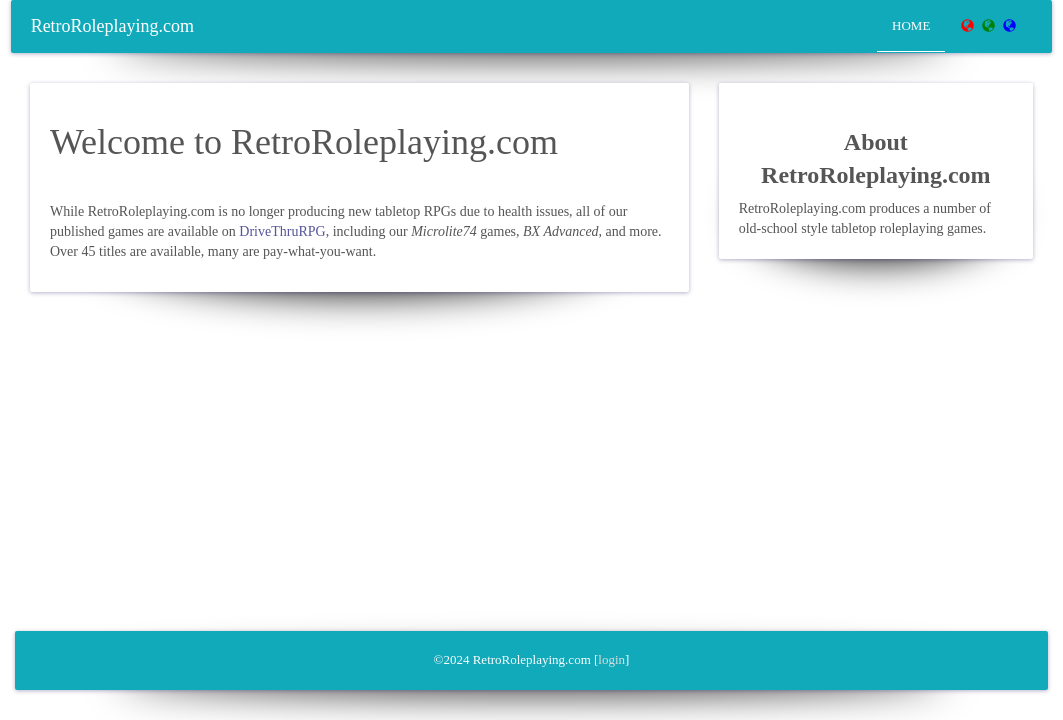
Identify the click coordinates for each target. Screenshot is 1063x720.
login (611, 659)
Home (911, 25)
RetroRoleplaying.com (112, 26)
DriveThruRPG (282, 231)
